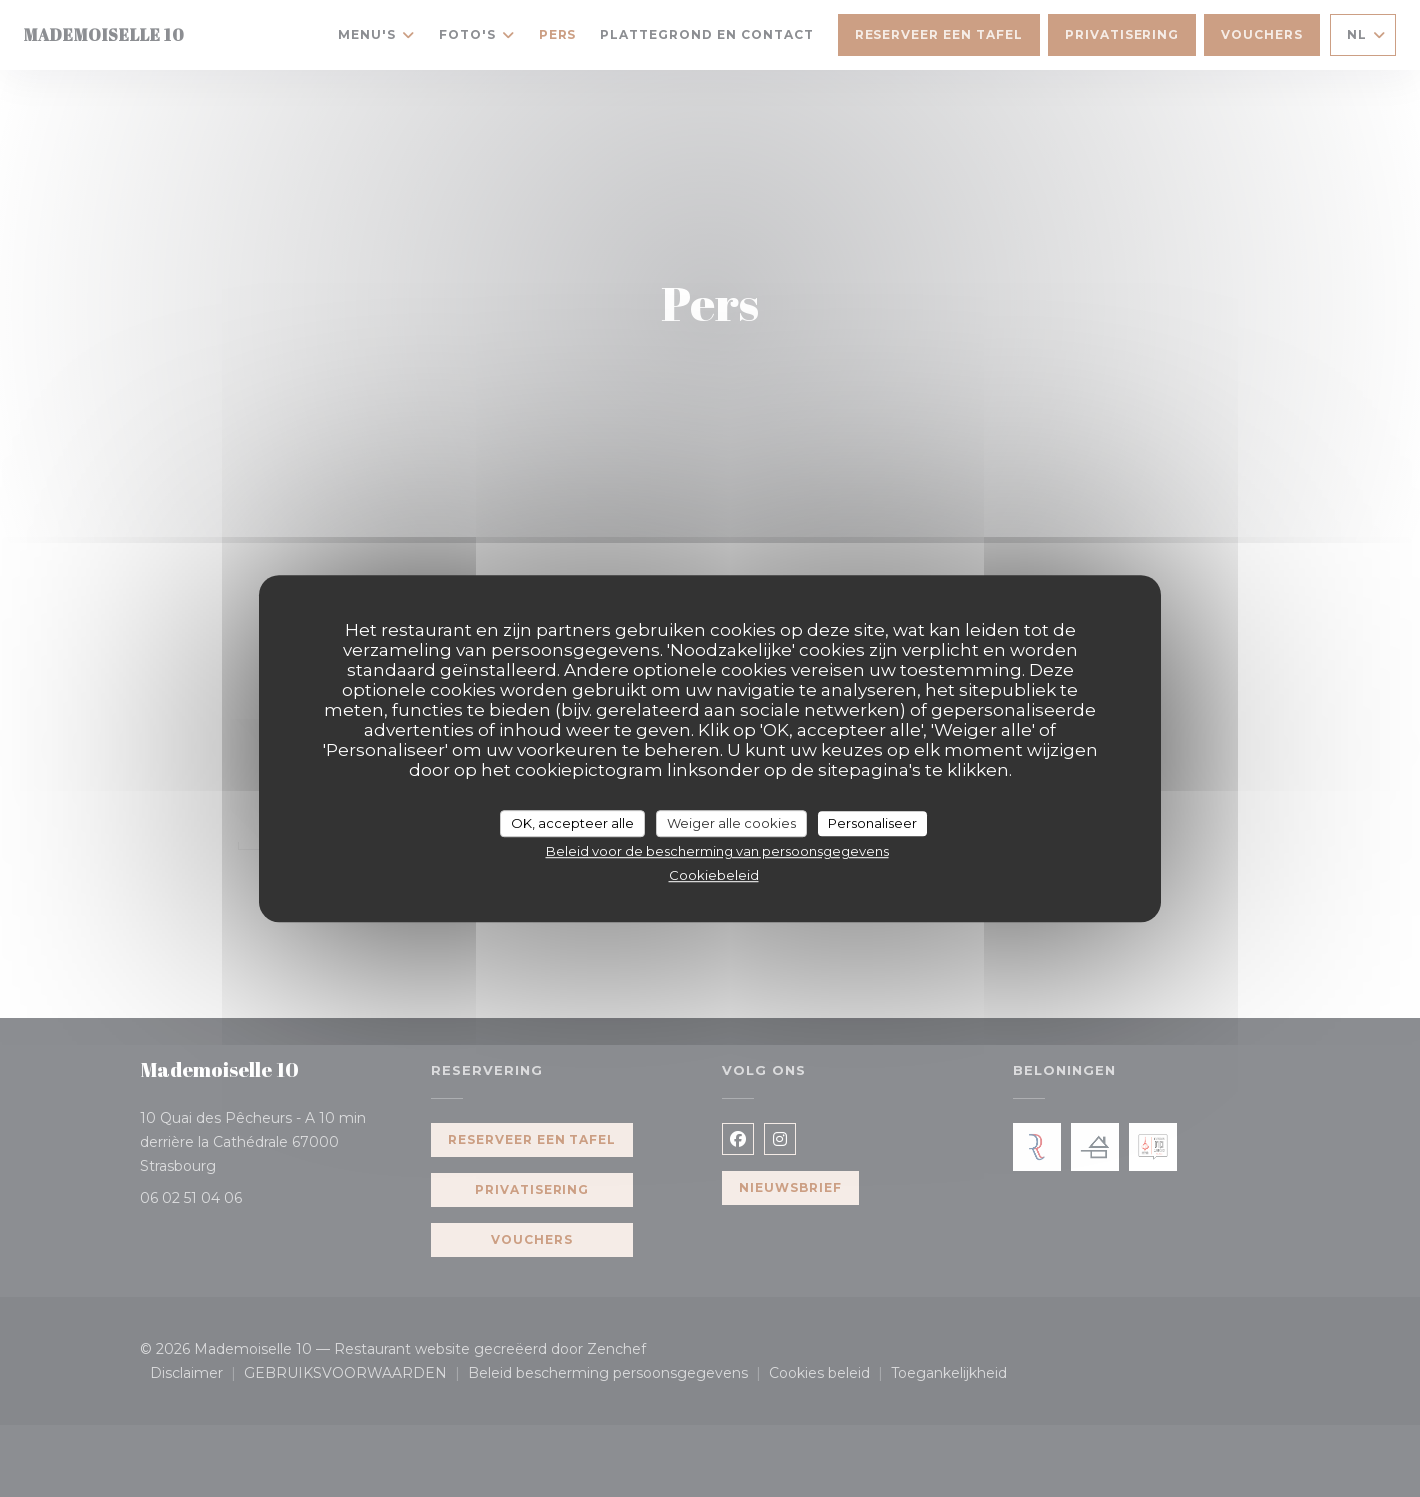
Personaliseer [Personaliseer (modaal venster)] (872, 823)
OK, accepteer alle (572, 823)
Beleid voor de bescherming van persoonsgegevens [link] (717, 851)
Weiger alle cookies (731, 823)
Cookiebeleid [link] (714, 875)
